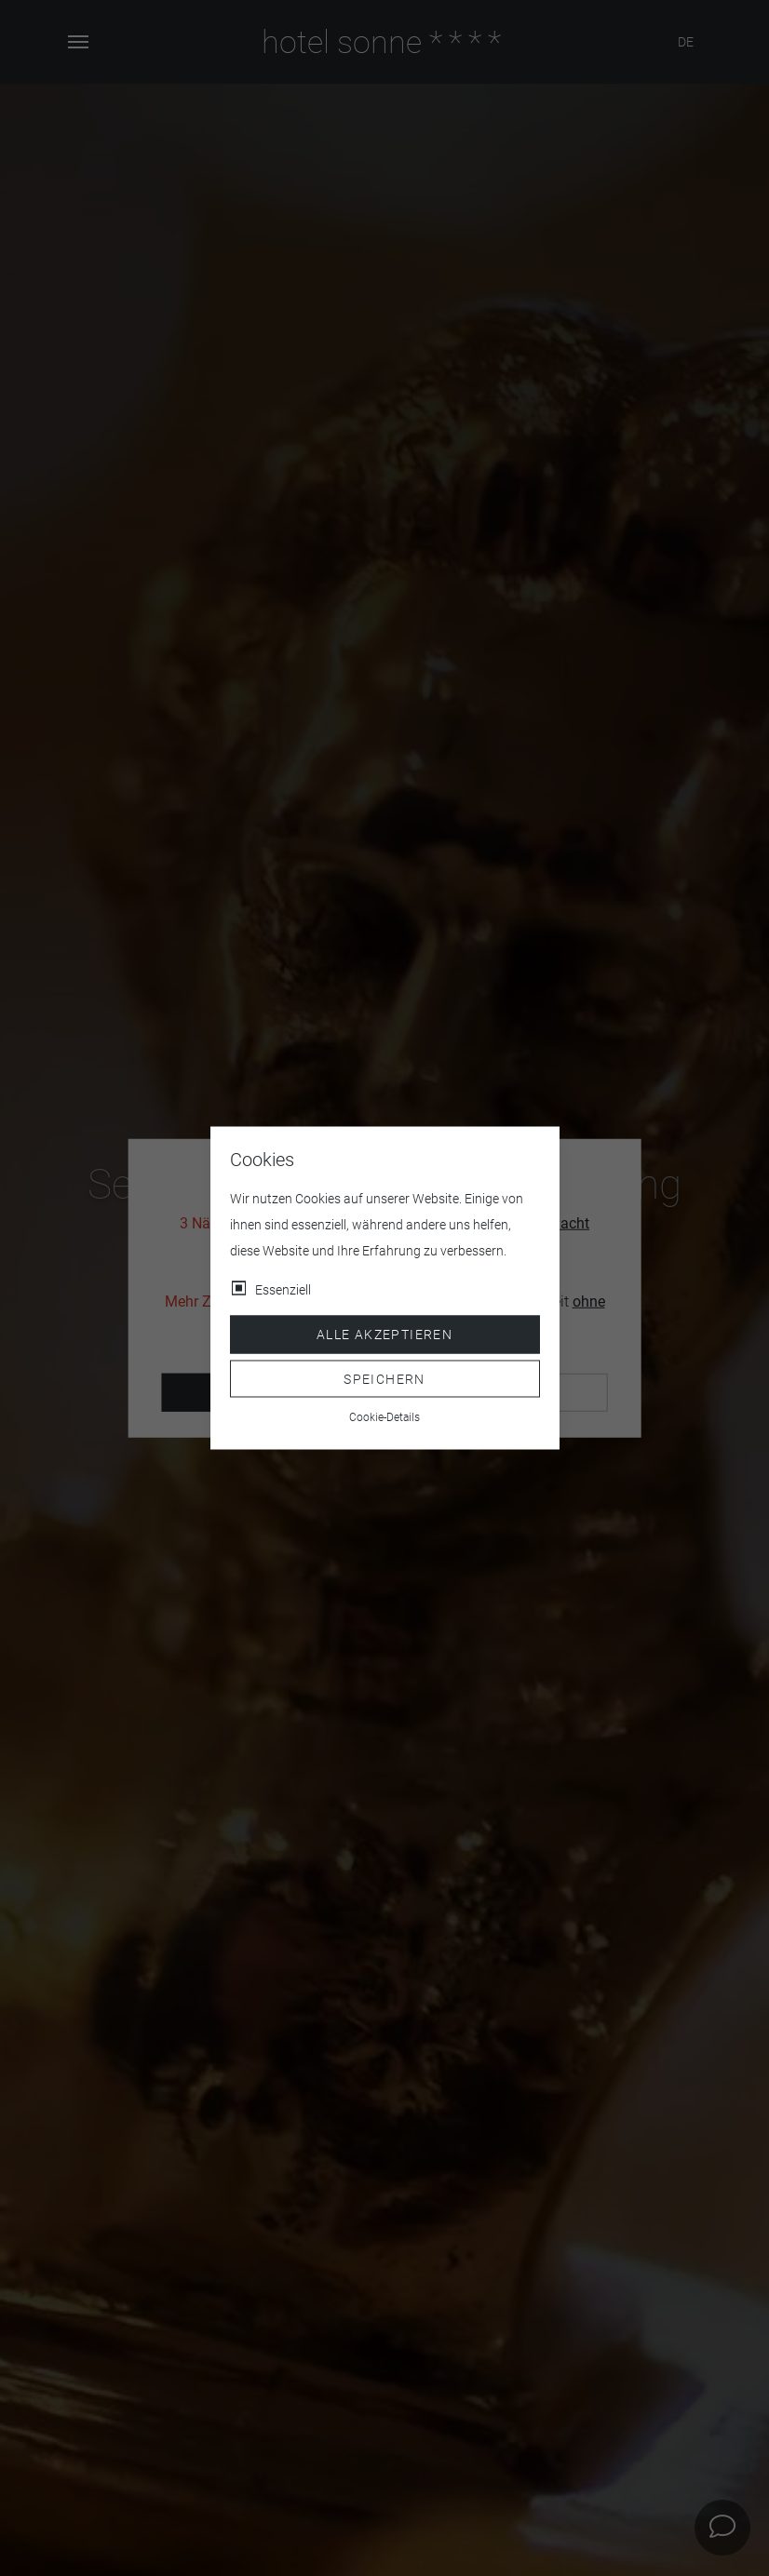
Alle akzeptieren (384, 1334)
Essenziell (283, 1289)
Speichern (384, 1378)
